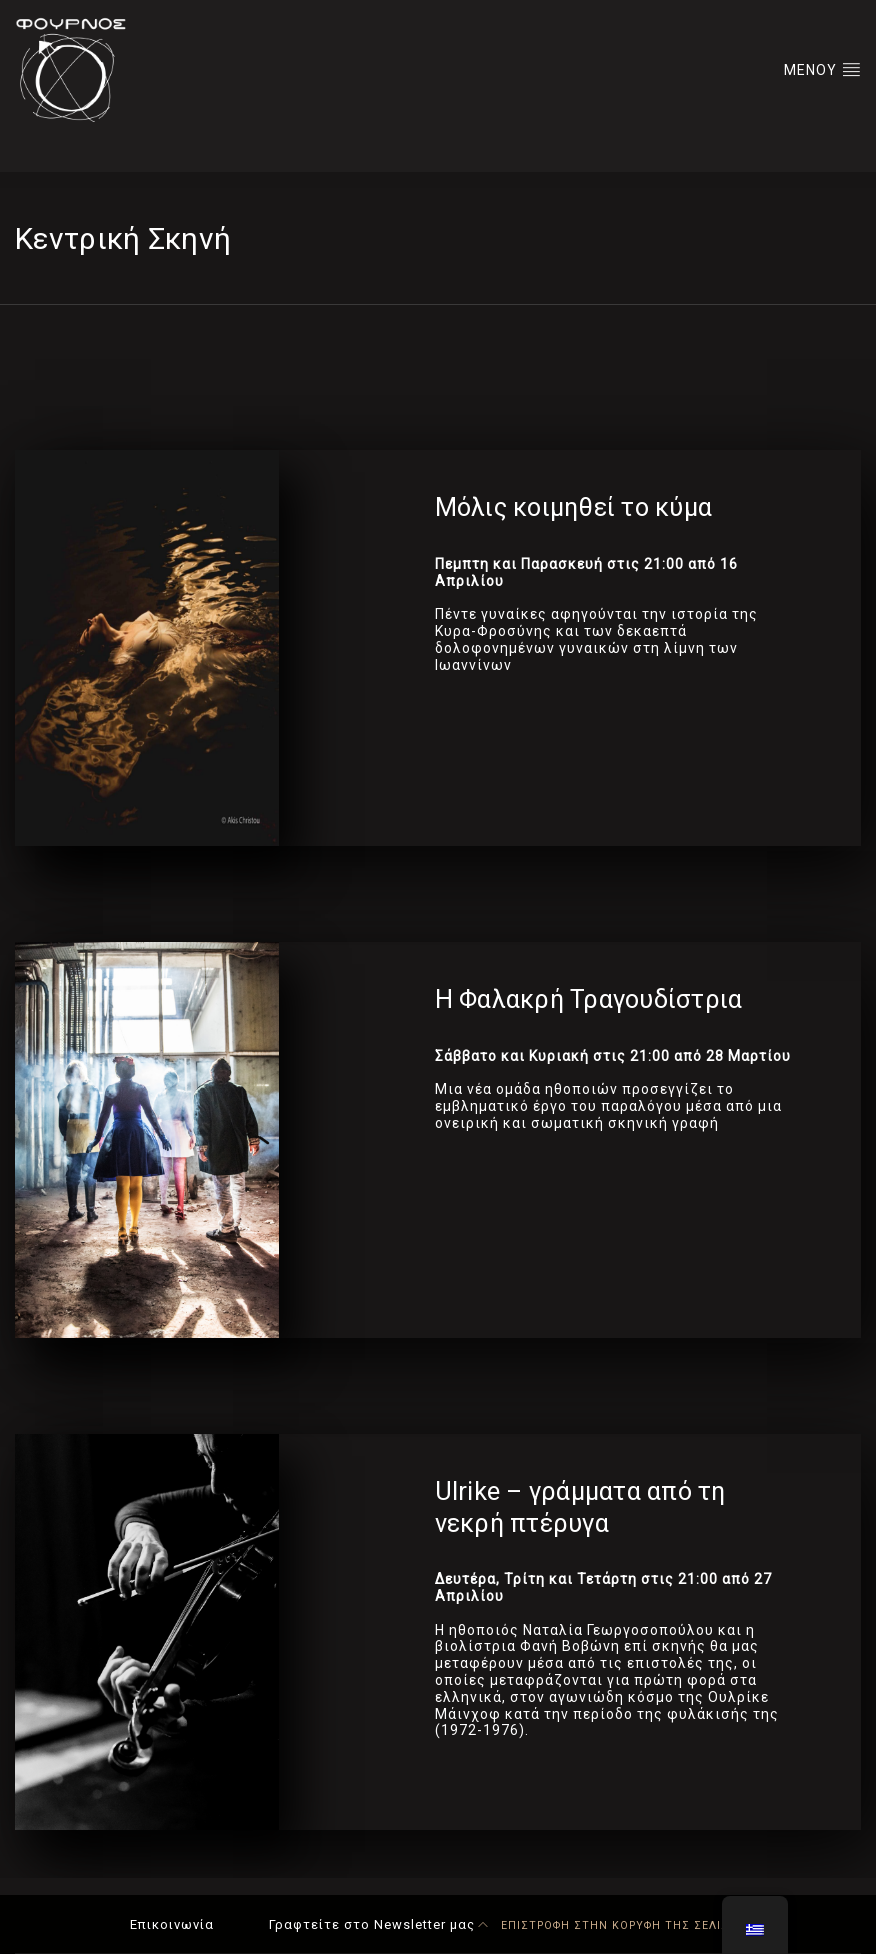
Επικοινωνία (172, 1924)
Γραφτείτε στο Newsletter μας (372, 1924)
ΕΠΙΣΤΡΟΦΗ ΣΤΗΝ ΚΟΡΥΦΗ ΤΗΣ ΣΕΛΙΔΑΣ (612, 1925)
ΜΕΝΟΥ (822, 69)
